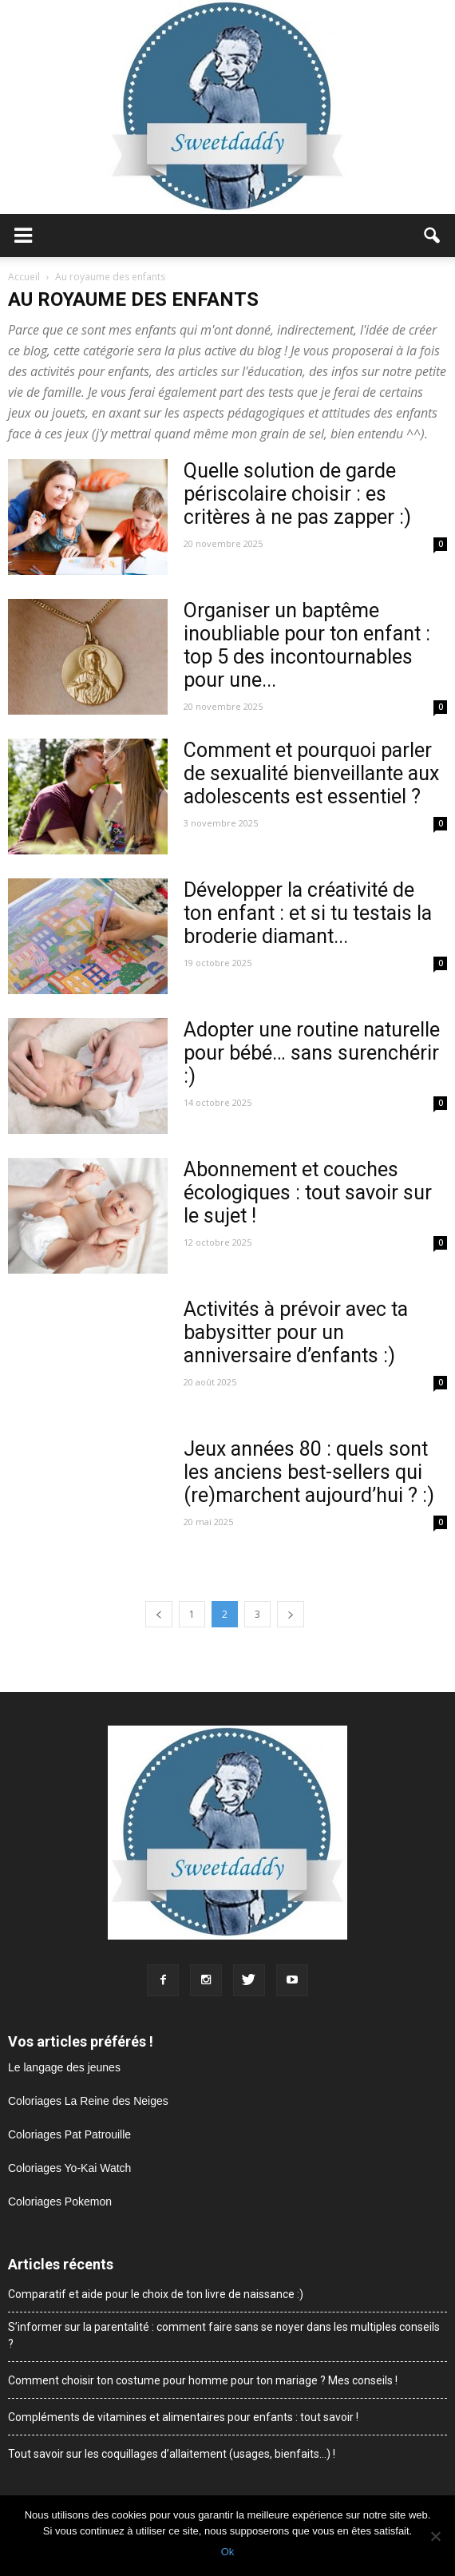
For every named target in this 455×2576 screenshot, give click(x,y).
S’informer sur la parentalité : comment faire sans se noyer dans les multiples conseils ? (224, 2335)
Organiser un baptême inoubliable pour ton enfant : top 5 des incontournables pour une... (307, 645)
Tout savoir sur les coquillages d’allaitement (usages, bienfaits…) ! (171, 2453)
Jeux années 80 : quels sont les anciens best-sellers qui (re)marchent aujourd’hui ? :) (309, 1472)
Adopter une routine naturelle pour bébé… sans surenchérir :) (312, 1053)
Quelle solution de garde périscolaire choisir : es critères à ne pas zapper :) (297, 494)
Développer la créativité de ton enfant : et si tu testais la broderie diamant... (308, 913)
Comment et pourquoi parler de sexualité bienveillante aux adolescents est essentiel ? (311, 773)
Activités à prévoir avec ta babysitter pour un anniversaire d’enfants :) (296, 1332)
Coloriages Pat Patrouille (69, 2134)
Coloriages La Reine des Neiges (88, 2100)
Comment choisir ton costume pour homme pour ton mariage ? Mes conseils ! (203, 2380)
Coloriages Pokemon (60, 2201)
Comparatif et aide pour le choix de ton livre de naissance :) (155, 2294)
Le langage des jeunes (64, 2067)
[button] (432, 235)
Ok (228, 2552)
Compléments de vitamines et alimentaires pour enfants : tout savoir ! (183, 2417)
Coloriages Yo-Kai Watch (69, 2168)
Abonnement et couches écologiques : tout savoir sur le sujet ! (308, 1192)
